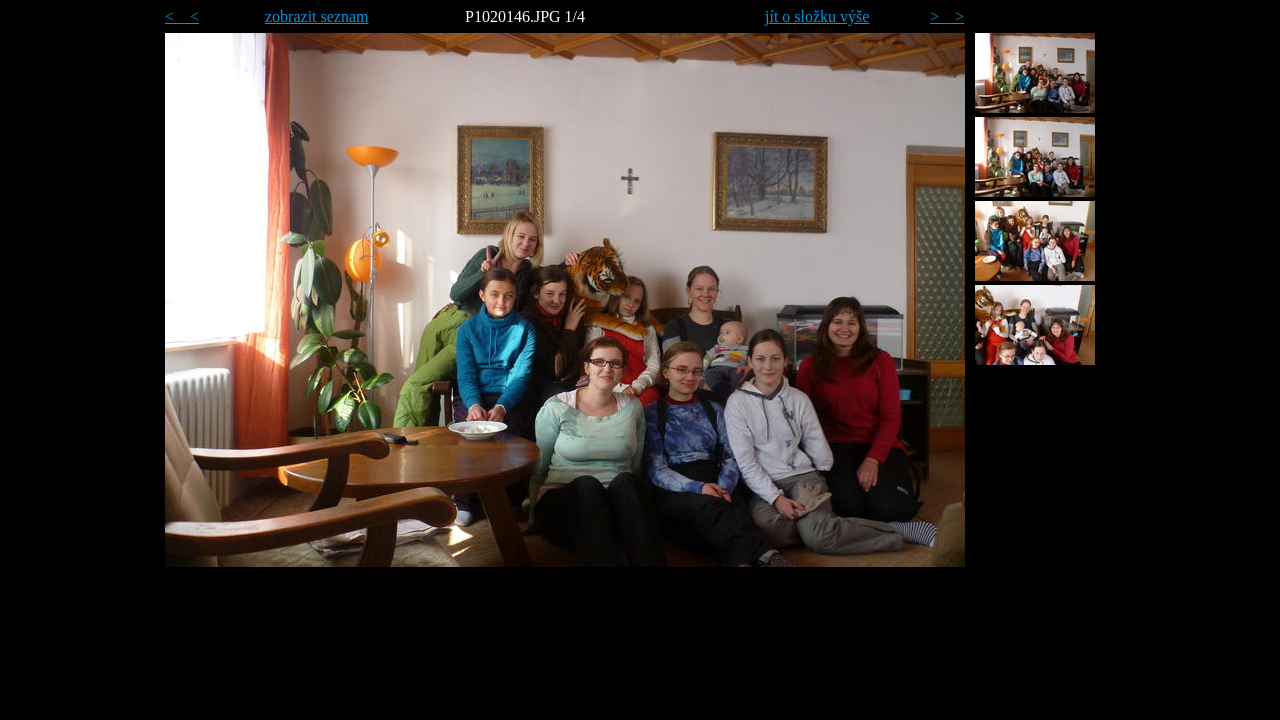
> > (947, 16)
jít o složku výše (817, 16)
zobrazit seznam (317, 16)
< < (182, 16)
